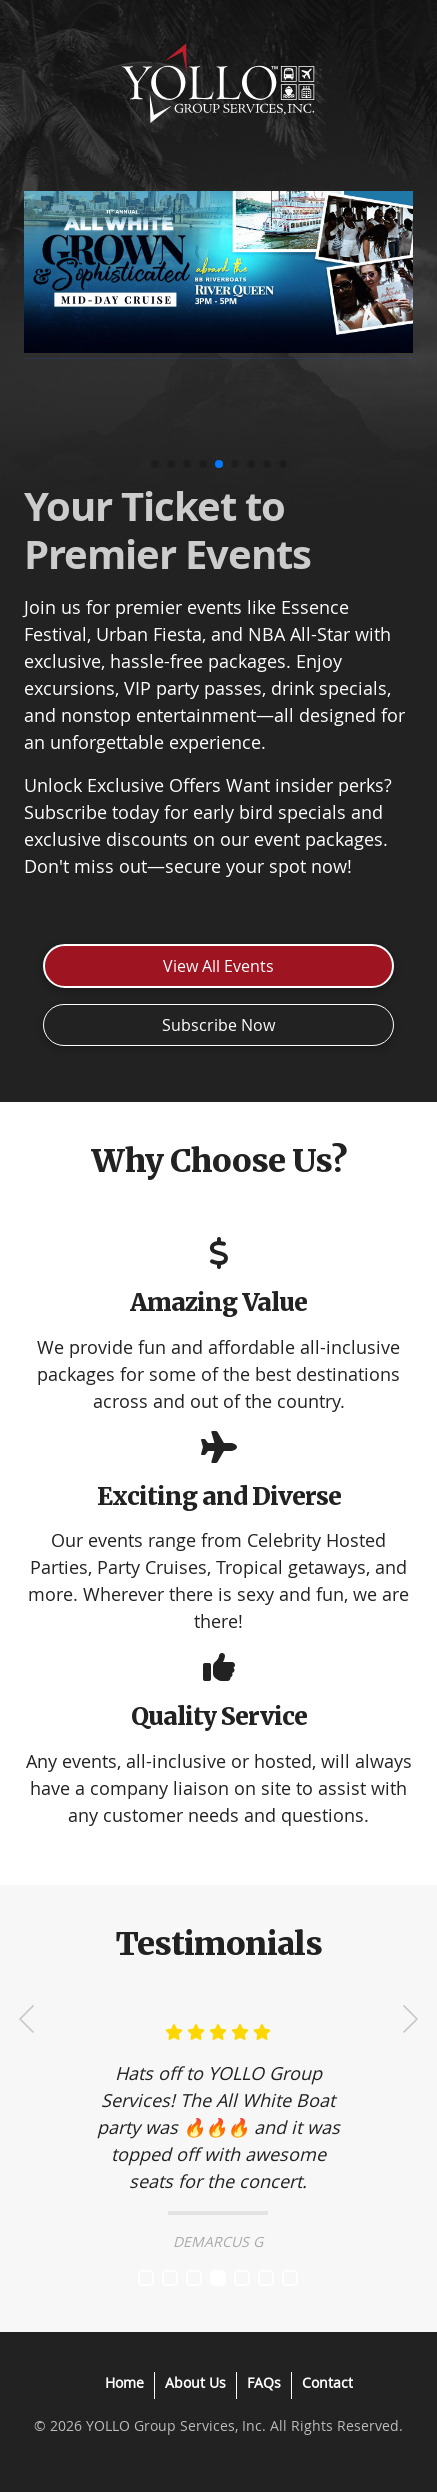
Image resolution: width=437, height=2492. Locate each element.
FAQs (264, 2382)
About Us (195, 2382)
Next (410, 2019)
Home (124, 2382)
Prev (27, 2019)
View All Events (218, 966)
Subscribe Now (218, 1025)
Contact (327, 2382)
